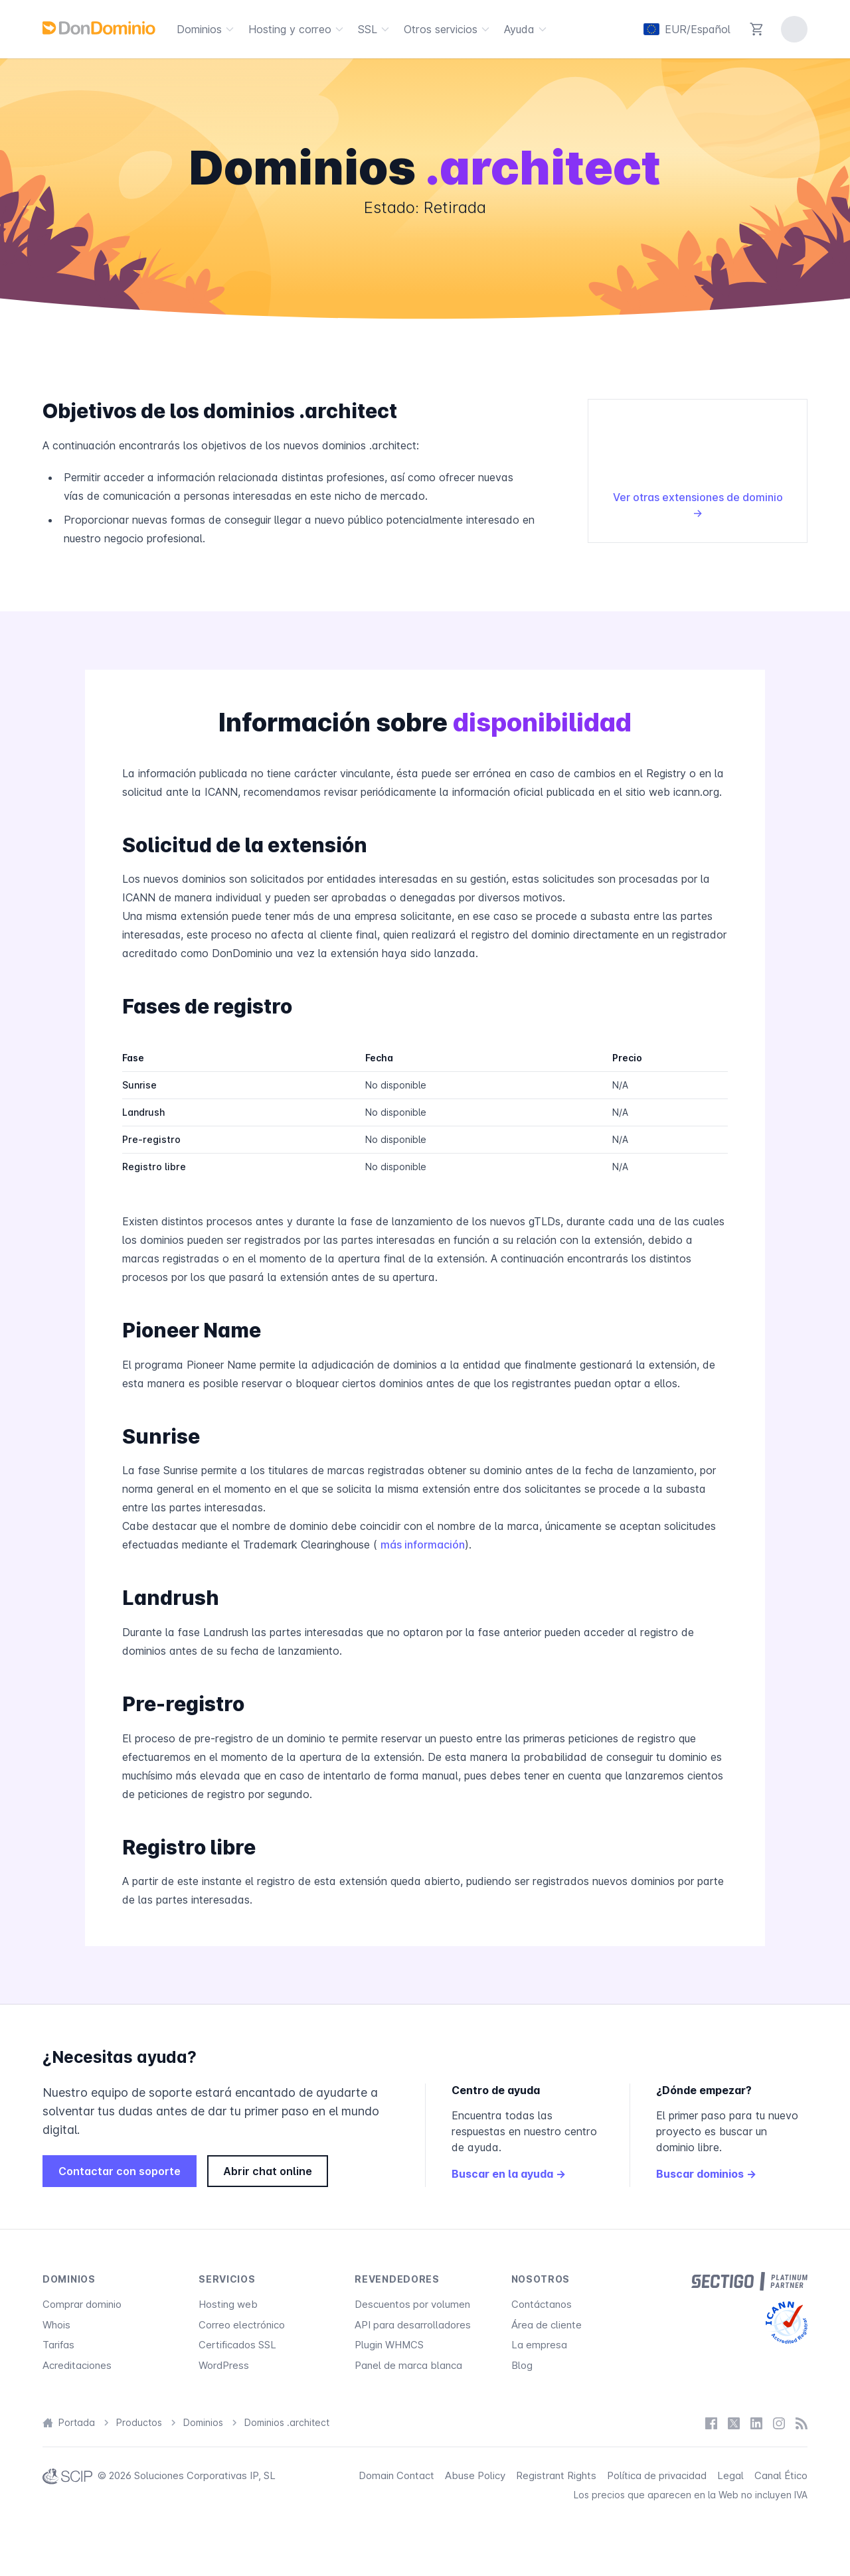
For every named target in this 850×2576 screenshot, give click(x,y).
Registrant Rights (556, 2475)
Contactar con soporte (119, 2171)
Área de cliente (546, 2324)
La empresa (539, 2344)
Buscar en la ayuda (509, 2173)
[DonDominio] (98, 28)
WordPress (224, 2365)
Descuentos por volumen (412, 2304)
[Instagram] (779, 2423)
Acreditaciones (77, 2365)
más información (423, 1544)
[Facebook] (711, 2423)
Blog (522, 2365)
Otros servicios (448, 29)
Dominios (207, 29)
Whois (56, 2324)
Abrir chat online (267, 2171)
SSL (375, 29)
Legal (730, 2475)
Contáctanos (541, 2304)
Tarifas (58, 2344)
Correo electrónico (242, 2324)
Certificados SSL (237, 2344)
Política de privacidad (657, 2475)
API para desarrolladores (413, 2324)
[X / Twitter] (734, 2423)
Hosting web (228, 2304)
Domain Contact (396, 2475)
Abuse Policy (475, 2475)
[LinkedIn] (756, 2423)
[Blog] (802, 2423)
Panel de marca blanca (408, 2365)
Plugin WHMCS (389, 2344)
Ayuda (527, 29)
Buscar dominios (706, 2173)
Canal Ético (781, 2475)
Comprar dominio (82, 2304)
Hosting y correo (297, 29)
